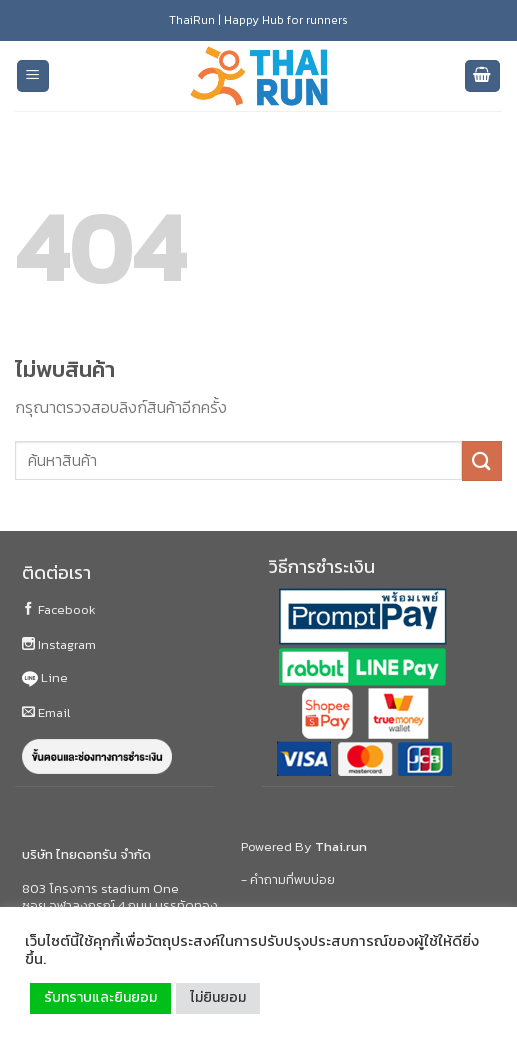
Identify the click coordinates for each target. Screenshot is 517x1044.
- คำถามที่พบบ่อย (288, 879)
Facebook (59, 609)
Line (45, 677)
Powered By (304, 846)
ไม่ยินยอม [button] (218, 997)
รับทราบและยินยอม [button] (100, 997)
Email (46, 712)
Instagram (59, 644)
